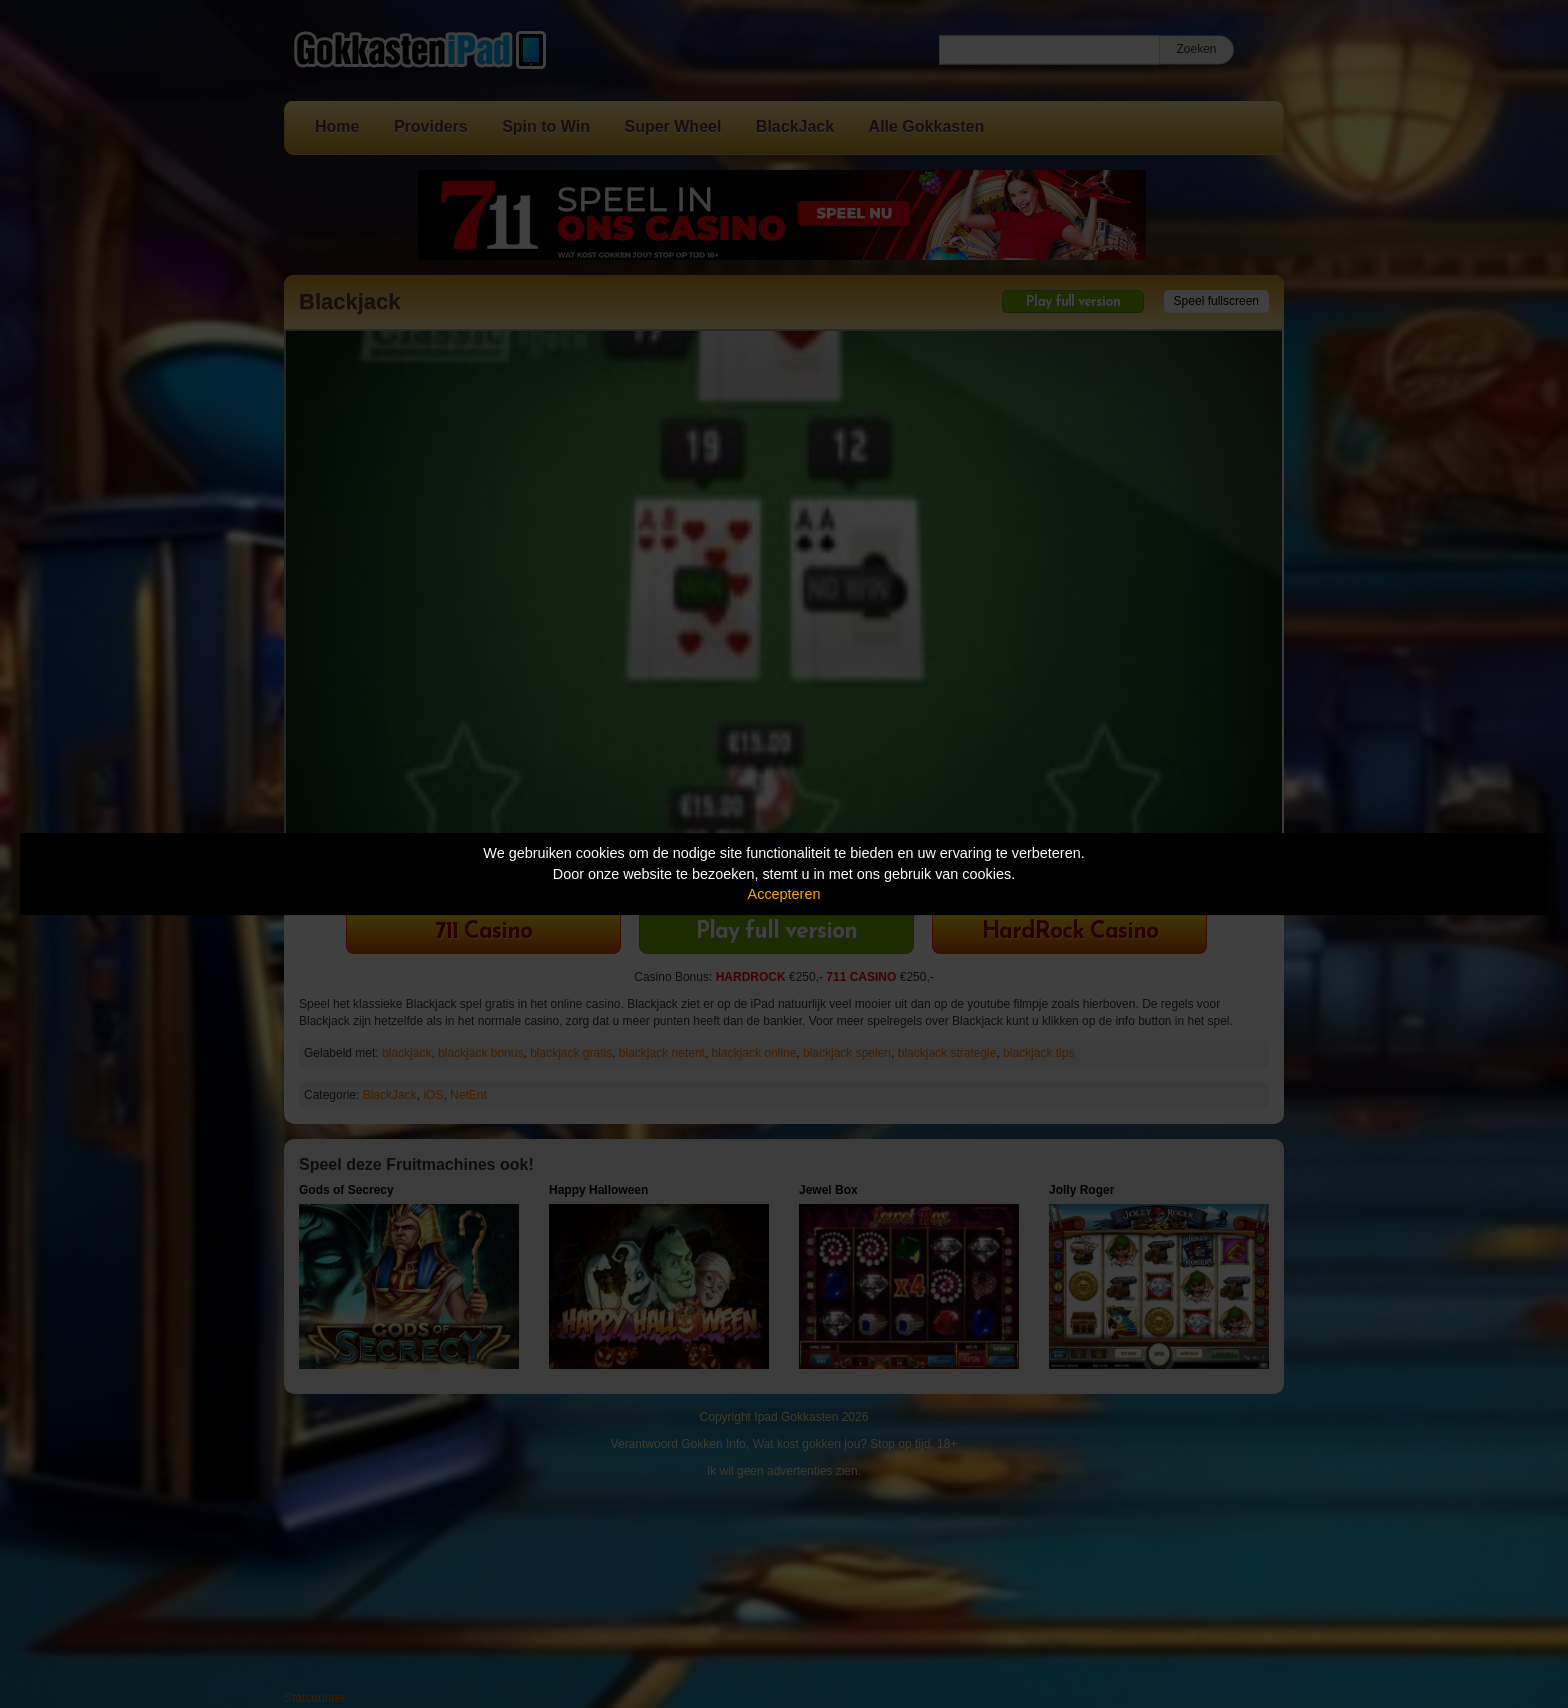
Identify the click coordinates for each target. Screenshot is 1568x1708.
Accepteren (784, 894)
